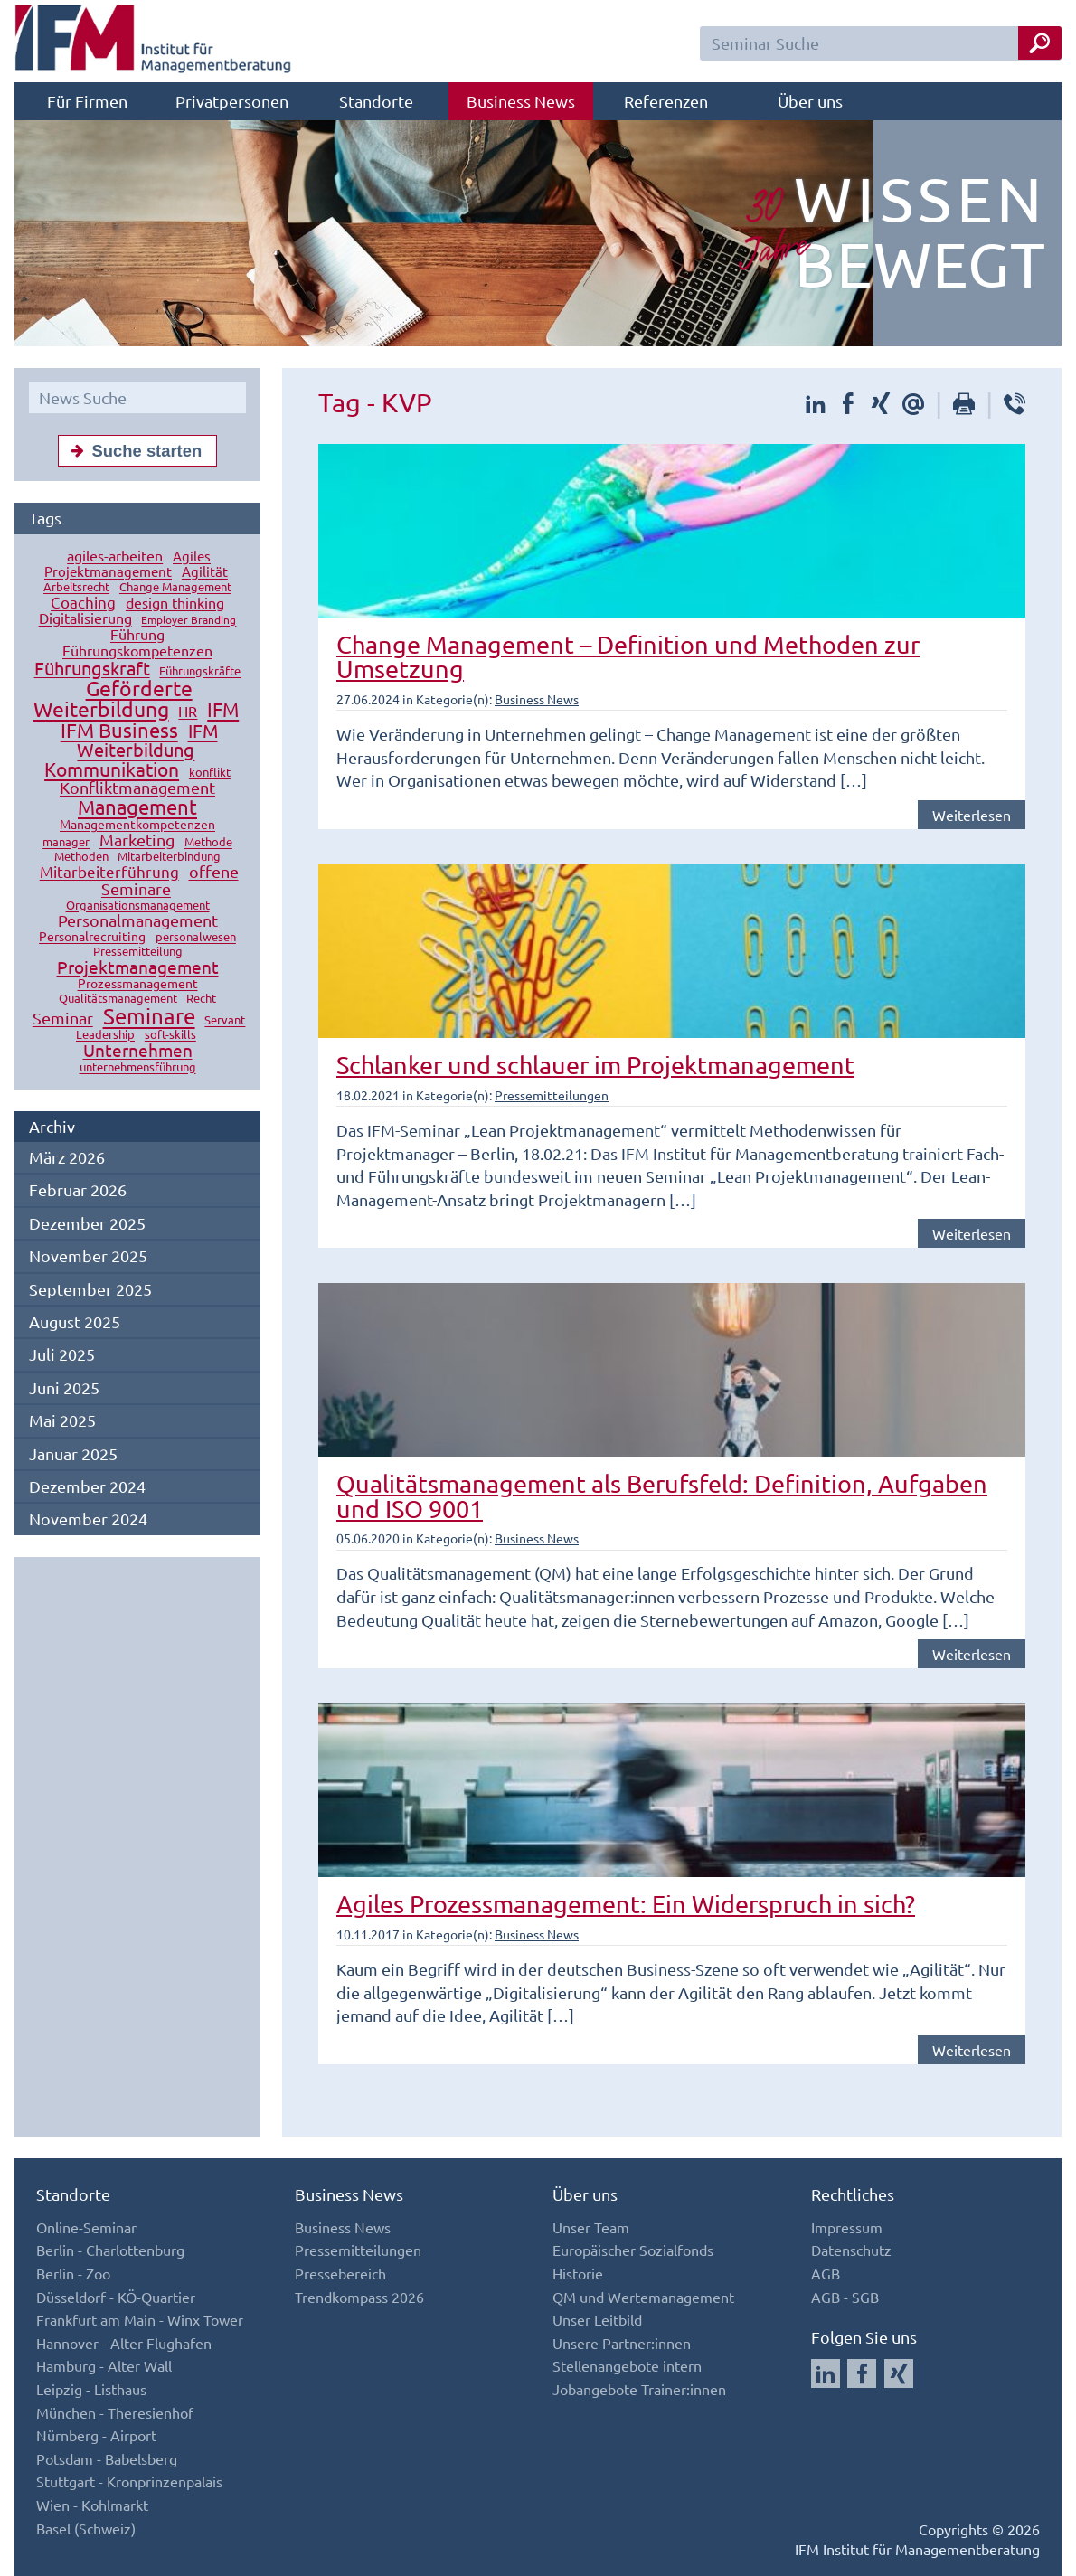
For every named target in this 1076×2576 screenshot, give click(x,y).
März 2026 (67, 1156)
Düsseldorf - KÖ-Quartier (115, 2297)
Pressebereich (340, 2273)
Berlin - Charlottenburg (110, 2250)
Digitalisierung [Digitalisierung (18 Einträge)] (85, 618)
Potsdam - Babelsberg (106, 2458)
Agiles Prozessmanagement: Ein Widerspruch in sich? (625, 1904)
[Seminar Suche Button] (1040, 43)
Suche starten (133, 450)
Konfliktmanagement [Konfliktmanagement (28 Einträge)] (137, 787)
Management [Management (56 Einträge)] (137, 807)
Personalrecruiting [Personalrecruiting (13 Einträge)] (92, 937)
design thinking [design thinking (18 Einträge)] (175, 603)
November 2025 (88, 1255)
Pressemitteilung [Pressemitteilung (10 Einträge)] (138, 951)
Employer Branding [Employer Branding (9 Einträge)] (188, 620)
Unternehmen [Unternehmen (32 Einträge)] (138, 1051)
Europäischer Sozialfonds (632, 2250)
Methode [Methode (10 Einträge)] (208, 842)
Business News (521, 100)
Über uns (810, 100)
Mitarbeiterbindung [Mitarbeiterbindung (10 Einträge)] (169, 856)
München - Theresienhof (114, 2412)
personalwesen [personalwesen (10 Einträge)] (196, 937)
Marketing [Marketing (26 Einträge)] (137, 840)
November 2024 (88, 1518)
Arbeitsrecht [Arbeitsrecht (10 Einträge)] (76, 587)
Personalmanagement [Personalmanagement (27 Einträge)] (138, 920)
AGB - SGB (845, 2297)
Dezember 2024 (87, 1486)
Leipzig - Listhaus (91, 2389)
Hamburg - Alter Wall (104, 2365)
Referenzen (666, 100)
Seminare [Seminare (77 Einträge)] (149, 1017)
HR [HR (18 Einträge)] (187, 712)
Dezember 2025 (87, 1222)
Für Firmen (87, 100)
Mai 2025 (62, 1420)
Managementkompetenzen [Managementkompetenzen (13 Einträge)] (137, 824)
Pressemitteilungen (552, 1095)
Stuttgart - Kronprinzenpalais (129, 2481)
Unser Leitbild (597, 2319)
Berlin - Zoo (73, 2273)
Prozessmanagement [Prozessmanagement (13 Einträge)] (138, 984)
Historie (577, 2273)
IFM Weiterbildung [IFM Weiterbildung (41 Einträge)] (147, 740)
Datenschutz (851, 2250)
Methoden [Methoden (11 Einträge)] (81, 856)
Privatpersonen (231, 100)
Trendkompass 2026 (359, 2297)
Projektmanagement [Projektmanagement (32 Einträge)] (138, 967)
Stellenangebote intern (627, 2365)
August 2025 (74, 1321)
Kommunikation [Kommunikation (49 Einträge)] (111, 769)
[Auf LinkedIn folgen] (825, 2373)
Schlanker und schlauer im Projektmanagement (595, 1065)
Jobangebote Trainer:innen (639, 2389)
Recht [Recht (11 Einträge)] (201, 998)
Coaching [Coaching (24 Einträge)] (83, 602)
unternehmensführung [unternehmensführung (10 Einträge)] (138, 1067)
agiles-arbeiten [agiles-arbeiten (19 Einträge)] (115, 556)
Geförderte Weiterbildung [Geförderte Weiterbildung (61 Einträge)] (113, 698)
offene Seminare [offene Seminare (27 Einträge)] (170, 881)
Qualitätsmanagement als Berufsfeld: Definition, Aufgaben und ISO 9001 (661, 1495)
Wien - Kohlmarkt (92, 2505)
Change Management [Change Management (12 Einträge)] (175, 587)
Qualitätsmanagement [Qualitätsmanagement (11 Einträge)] (118, 998)
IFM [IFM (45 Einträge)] (223, 710)
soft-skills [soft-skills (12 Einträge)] (170, 1035)
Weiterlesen (971, 815)
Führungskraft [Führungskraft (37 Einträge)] (92, 668)
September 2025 (90, 1288)
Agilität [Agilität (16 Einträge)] (205, 571)
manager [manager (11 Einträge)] (66, 842)
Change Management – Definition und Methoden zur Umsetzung (628, 656)
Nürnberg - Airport (96, 2435)
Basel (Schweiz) (86, 2528)
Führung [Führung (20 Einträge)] (137, 635)
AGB (825, 2273)
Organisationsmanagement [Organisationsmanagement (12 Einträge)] (138, 905)
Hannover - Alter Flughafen (124, 2343)
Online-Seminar (86, 2227)
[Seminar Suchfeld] (881, 43)
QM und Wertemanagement (643, 2297)
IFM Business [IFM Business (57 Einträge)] (119, 730)
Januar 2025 (73, 1453)
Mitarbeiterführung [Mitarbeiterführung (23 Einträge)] (109, 872)
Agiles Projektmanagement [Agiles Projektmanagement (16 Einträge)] (127, 564)
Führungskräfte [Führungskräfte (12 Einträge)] (200, 671)
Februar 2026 (78, 1189)
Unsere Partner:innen (621, 2343)
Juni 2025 (64, 1387)
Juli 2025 (62, 1354)
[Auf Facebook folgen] (861, 2373)
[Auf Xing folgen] (898, 2373)
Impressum (847, 2227)
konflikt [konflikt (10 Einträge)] (210, 772)
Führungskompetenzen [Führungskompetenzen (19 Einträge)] (137, 651)
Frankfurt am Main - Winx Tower (139, 2319)
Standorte (376, 100)
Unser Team (590, 2227)
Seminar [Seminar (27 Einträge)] (63, 1018)
